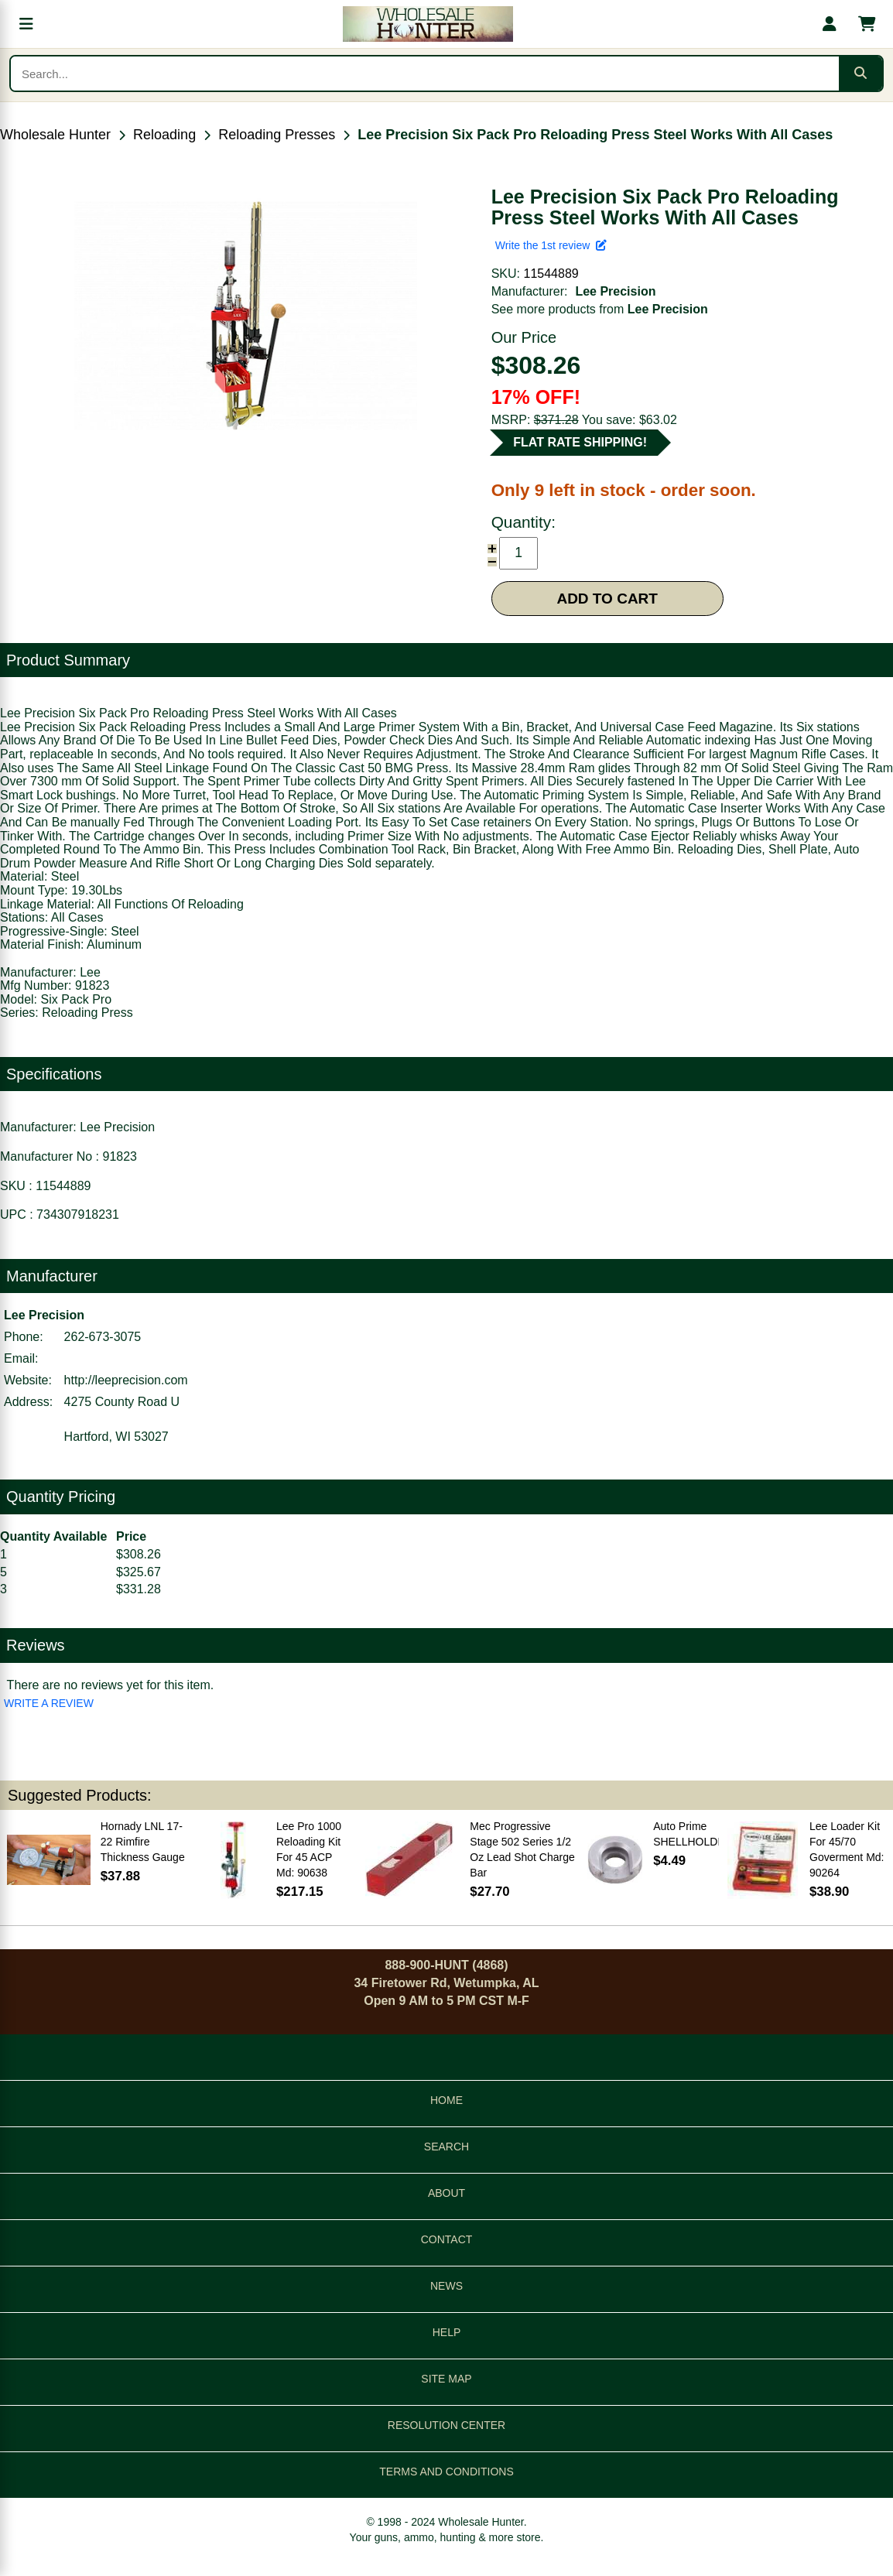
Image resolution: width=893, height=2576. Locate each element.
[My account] (830, 24)
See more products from (599, 309)
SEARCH (446, 2146)
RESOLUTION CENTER (446, 2425)
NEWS (446, 2286)
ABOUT (446, 2193)
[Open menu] (26, 24)
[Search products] (425, 73)
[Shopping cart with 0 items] (867, 24)
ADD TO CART (607, 598)
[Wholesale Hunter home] (428, 24)
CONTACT (447, 2239)
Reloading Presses (276, 134)
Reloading (164, 134)
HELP (447, 2332)
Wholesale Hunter (55, 134)
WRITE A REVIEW (49, 1703)
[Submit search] (860, 73)
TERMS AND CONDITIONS (446, 2471)
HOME (446, 2100)
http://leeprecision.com (126, 1380)
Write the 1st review (551, 245)
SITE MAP (446, 2378)
